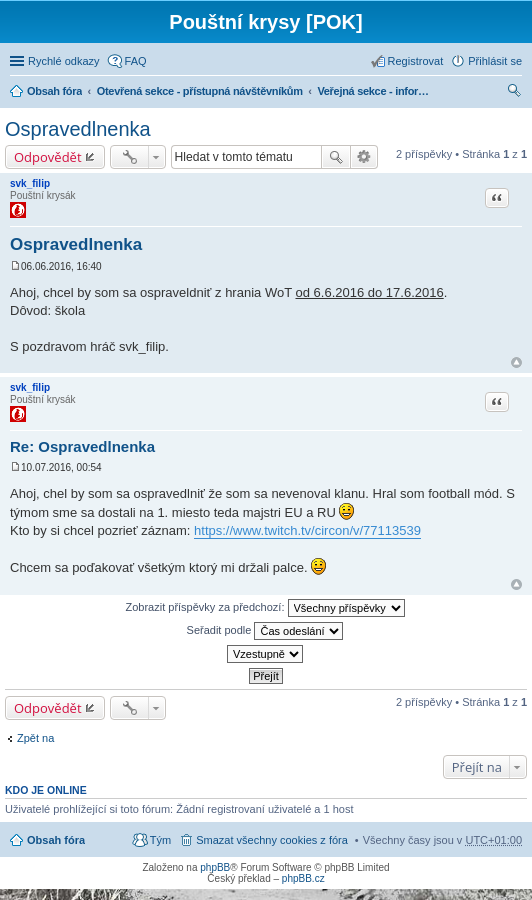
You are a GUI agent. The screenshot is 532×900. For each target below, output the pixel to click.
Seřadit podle (265, 631)
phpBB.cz (303, 878)
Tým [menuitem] (160, 840)
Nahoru (516, 362)
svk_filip (30, 183)
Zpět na (35, 738)
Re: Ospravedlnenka (82, 446)
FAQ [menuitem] (136, 61)
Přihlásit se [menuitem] (495, 61)
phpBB (215, 867)
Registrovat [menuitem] (416, 61)
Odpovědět (48, 157)
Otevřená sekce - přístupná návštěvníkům (200, 91)
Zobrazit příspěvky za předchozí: (264, 608)
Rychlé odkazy (64, 61)
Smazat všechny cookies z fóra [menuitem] (272, 840)
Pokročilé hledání (364, 157)
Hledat (336, 157)
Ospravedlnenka (78, 129)
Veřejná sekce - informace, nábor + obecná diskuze (377, 91)
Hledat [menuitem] (514, 93)
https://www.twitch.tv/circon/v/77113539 (307, 530)
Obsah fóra (54, 91)
